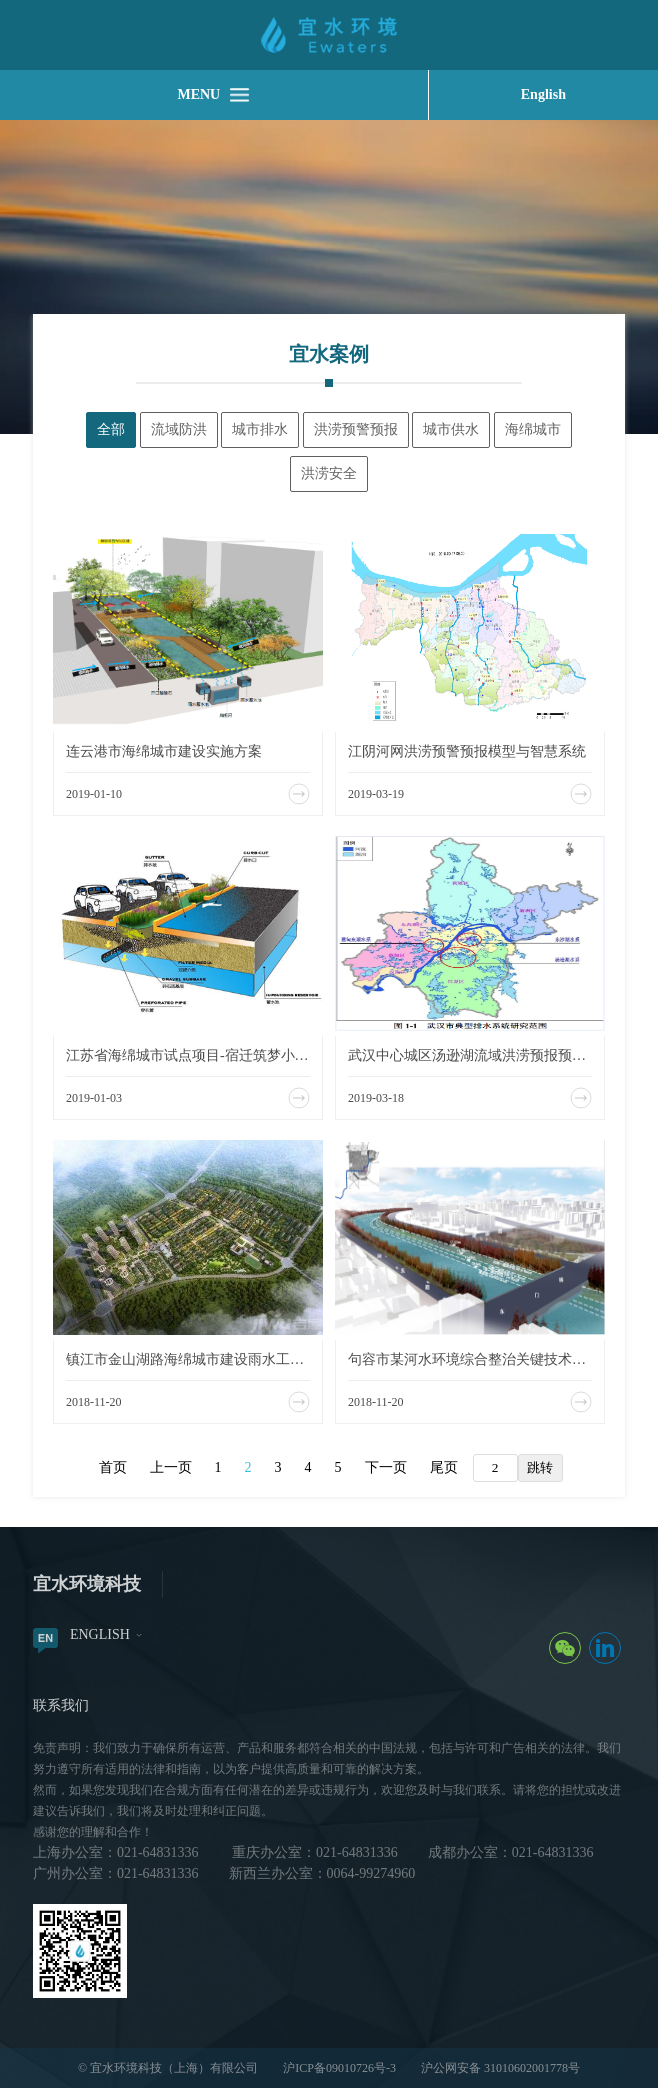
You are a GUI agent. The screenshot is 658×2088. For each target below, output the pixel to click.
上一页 (171, 1467)
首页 (113, 1467)
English (543, 94)
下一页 (386, 1467)
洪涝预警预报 (356, 429)
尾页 (444, 1467)
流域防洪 (179, 429)
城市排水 (260, 429)
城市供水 (451, 429)
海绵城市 (533, 429)
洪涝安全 (329, 473)
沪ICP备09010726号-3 (339, 2068)
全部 (111, 429)
